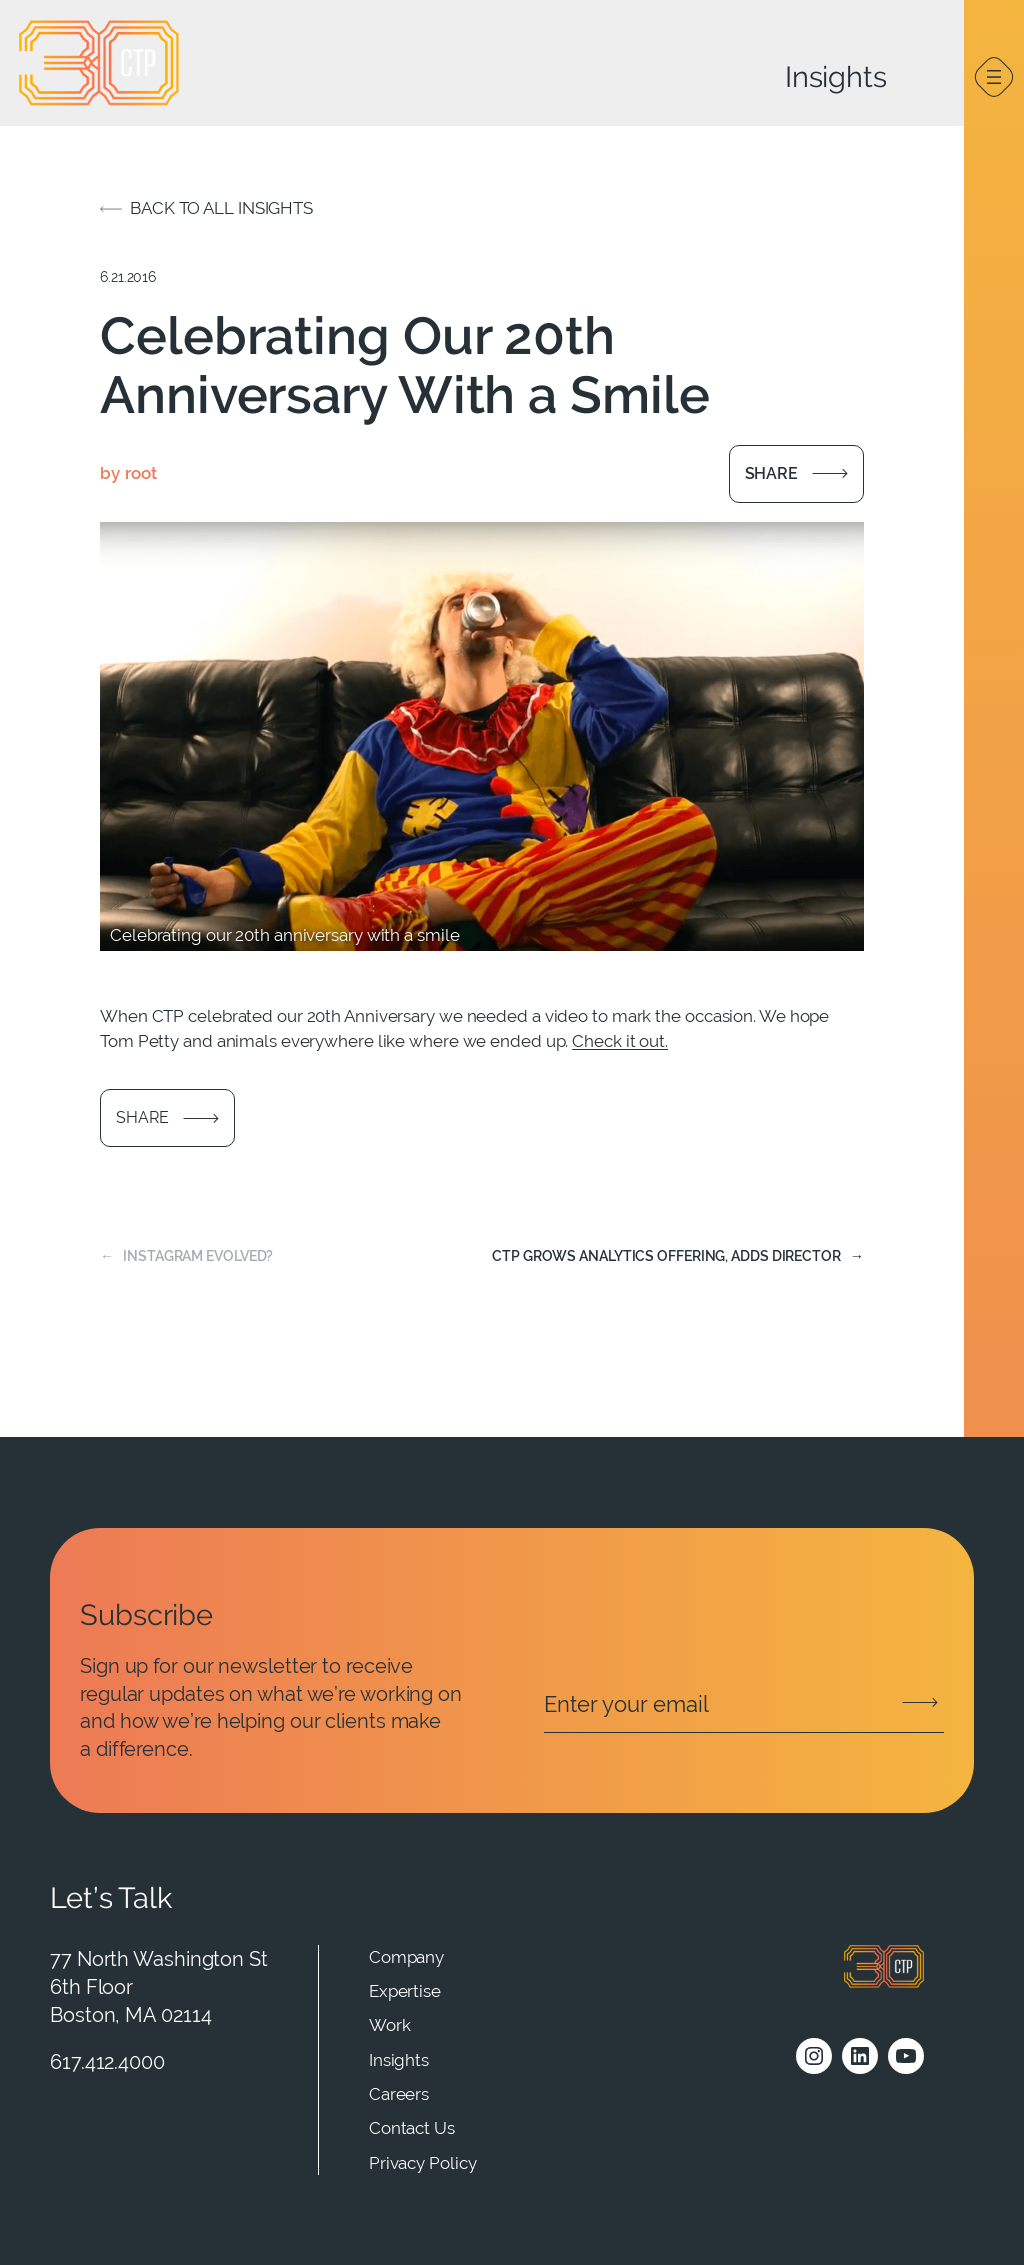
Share (772, 473)
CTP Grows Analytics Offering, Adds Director (666, 1256)
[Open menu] (994, 77)
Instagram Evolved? (198, 1256)
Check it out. (620, 1041)
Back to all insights (221, 208)
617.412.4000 (107, 2061)
